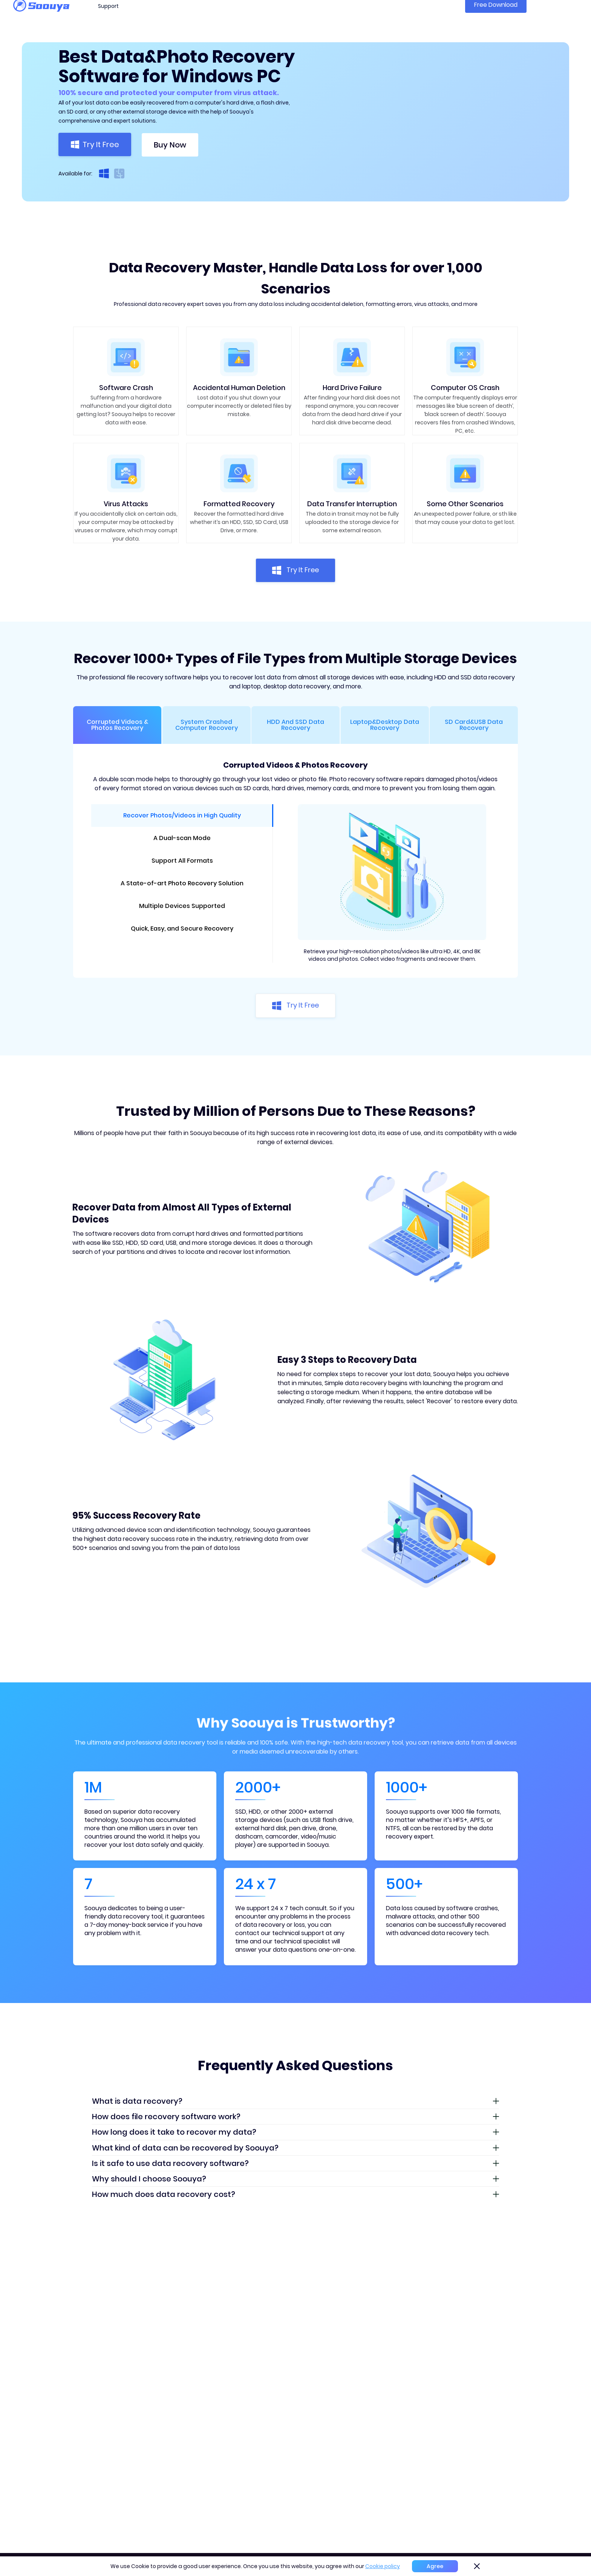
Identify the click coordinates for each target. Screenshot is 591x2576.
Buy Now (170, 145)
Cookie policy (382, 2566)
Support (108, 16)
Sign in (565, 15)
